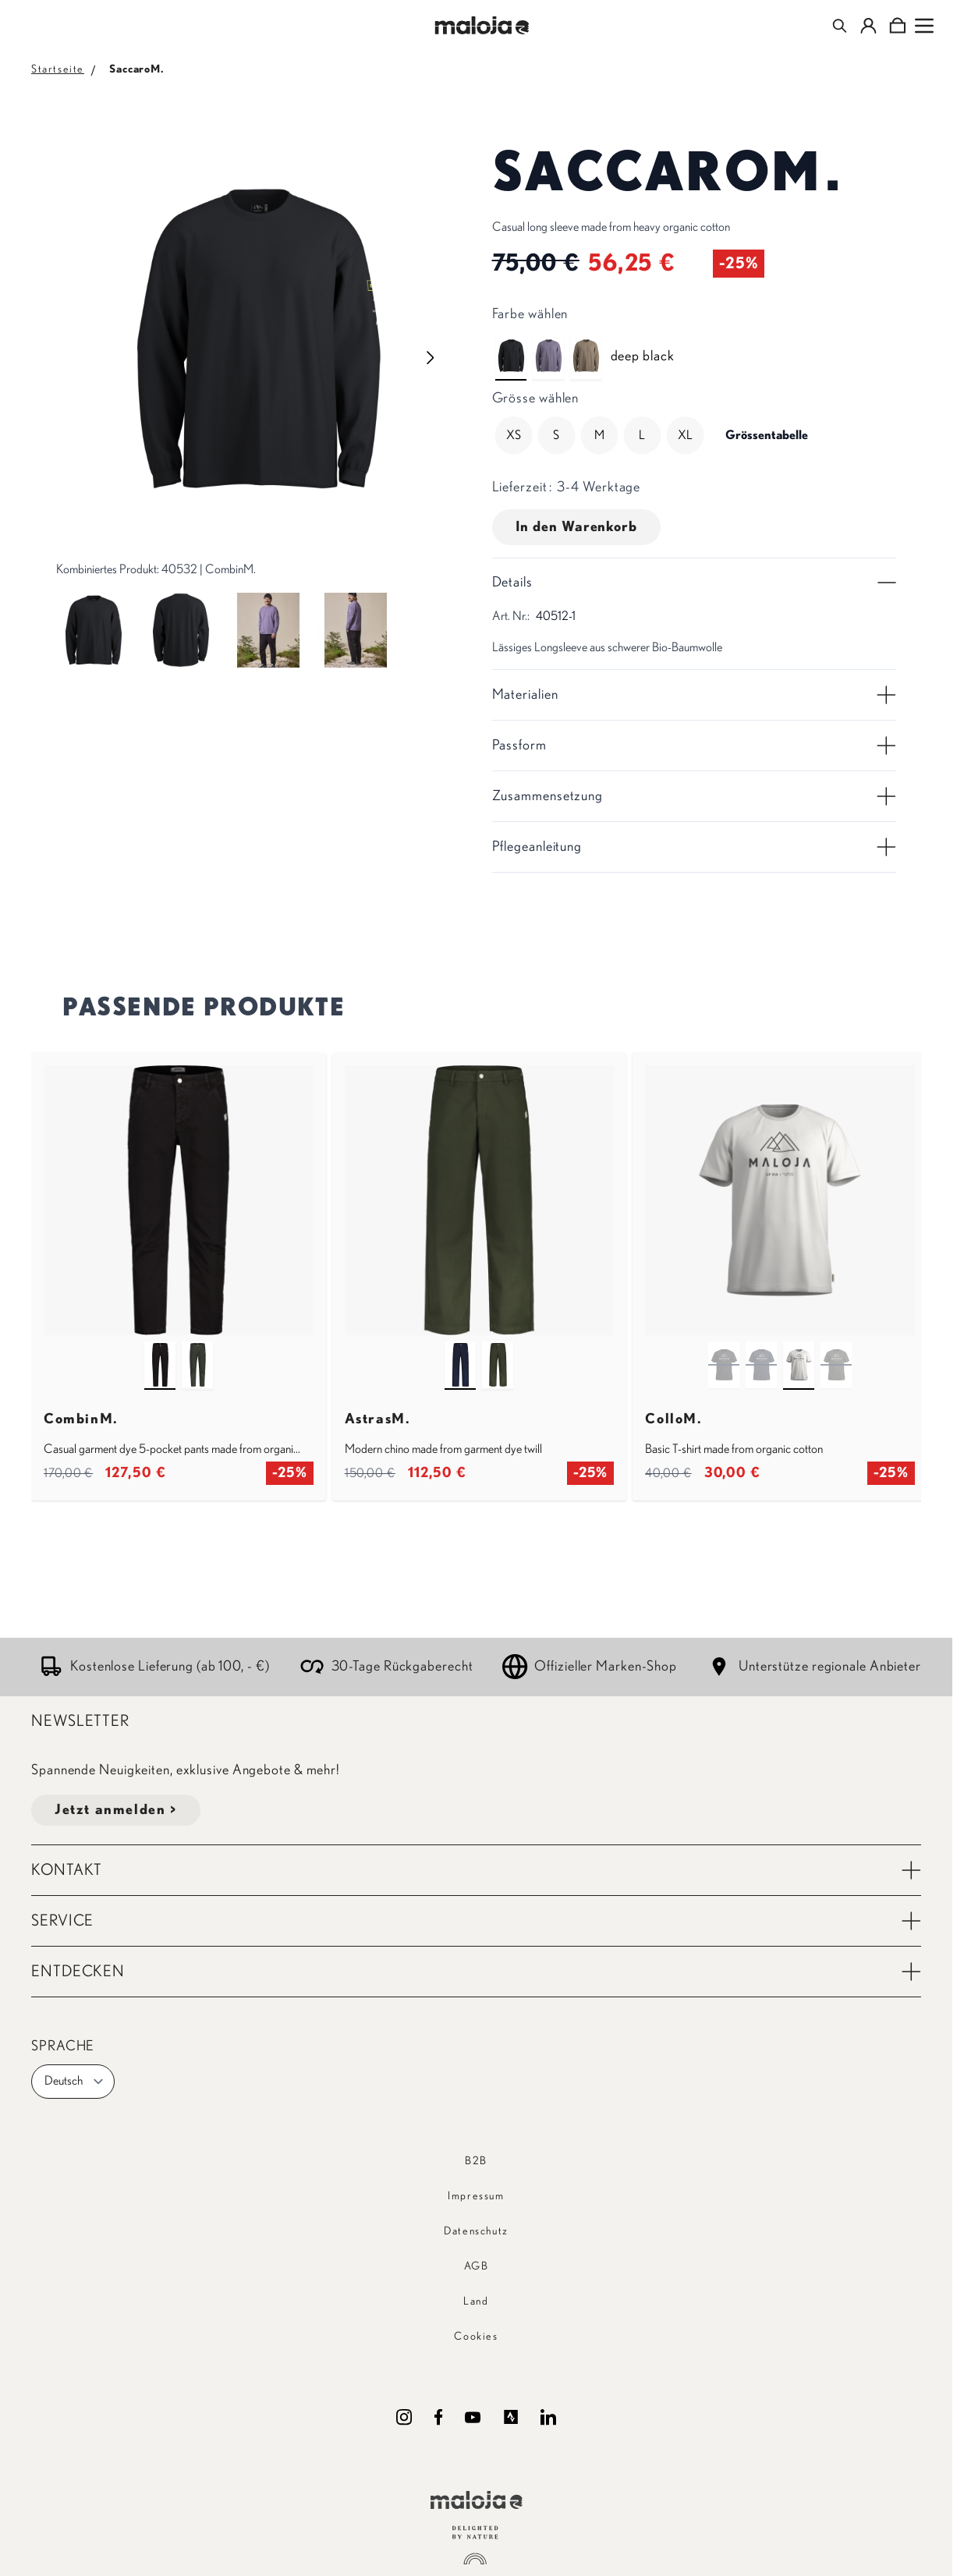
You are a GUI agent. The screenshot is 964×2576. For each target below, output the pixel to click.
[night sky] (460, 1351)
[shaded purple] (548, 341)
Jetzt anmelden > (116, 1810)
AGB (476, 2266)
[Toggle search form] (839, 25)
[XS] (513, 435)
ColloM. (673, 1419)
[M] (599, 435)
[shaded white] (798, 1351)
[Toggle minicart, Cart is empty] (897, 25)
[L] (642, 435)
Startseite (57, 69)
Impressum (476, 2196)
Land (475, 2301)
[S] (556, 435)
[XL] (685, 435)
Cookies (476, 2336)
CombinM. (81, 1419)
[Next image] (431, 357)
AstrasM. (378, 1419)
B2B (476, 2161)
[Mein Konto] (868, 25)
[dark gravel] (585, 341)
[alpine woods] (197, 1351)
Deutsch (74, 2081)
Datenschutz (476, 2231)
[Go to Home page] (482, 25)
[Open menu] (924, 25)
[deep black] (511, 341)
